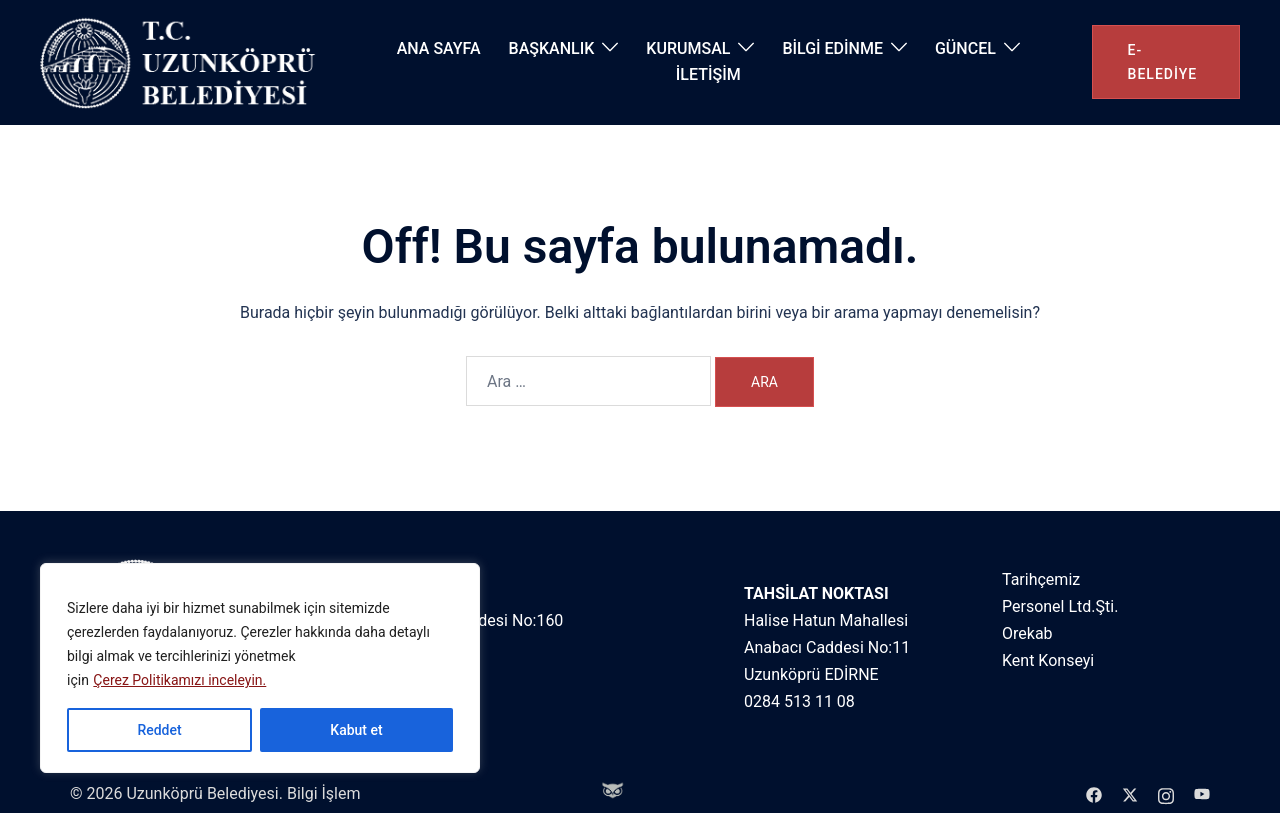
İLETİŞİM (708, 74)
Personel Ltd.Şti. (1060, 606)
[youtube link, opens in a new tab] (1202, 793)
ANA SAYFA (439, 48)
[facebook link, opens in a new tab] (1094, 793)
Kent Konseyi (1048, 660)
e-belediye (1163, 62)
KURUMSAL (688, 48)
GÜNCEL (965, 48)
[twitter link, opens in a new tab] (1130, 793)
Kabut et (356, 730)
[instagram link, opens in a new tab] (1166, 793)
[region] (260, 668)
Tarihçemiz (1041, 579)
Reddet (159, 730)
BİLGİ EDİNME (832, 48)
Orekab (1027, 633)
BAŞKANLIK (552, 48)
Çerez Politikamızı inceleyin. (179, 680)
